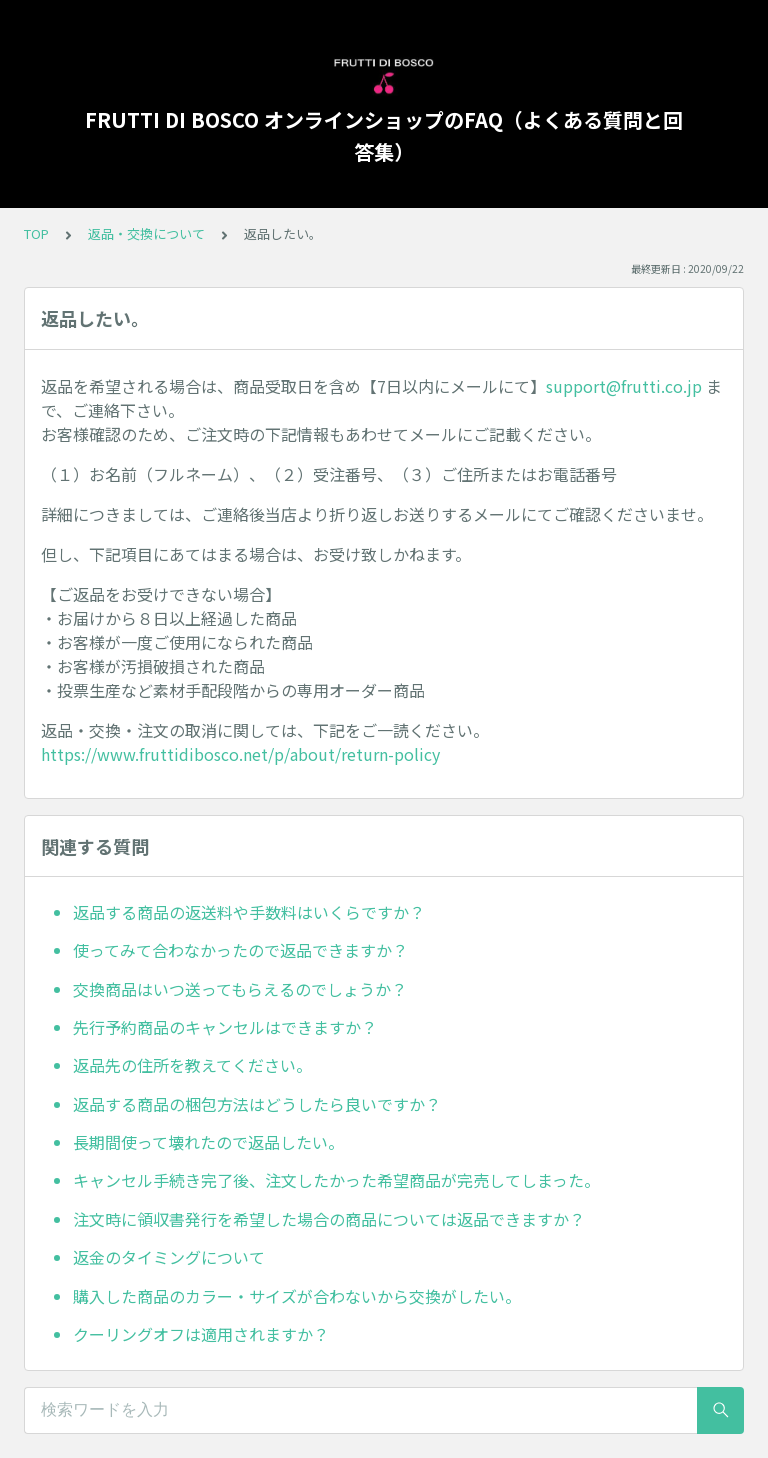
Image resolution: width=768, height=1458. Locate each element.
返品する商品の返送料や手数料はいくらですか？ (249, 912)
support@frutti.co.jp (624, 386)
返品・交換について (146, 233)
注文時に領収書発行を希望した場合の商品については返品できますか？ (329, 1219)
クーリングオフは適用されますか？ (201, 1334)
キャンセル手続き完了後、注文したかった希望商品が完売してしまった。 (336, 1180)
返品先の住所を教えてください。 (192, 1065)
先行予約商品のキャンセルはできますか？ (225, 1027)
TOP (36, 233)
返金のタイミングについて (169, 1257)
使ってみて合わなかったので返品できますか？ (240, 950)
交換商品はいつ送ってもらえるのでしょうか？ (240, 989)
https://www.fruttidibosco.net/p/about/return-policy (240, 754)
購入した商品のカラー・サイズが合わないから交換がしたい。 (297, 1296)
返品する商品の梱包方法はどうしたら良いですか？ (257, 1104)
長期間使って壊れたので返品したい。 (208, 1142)
